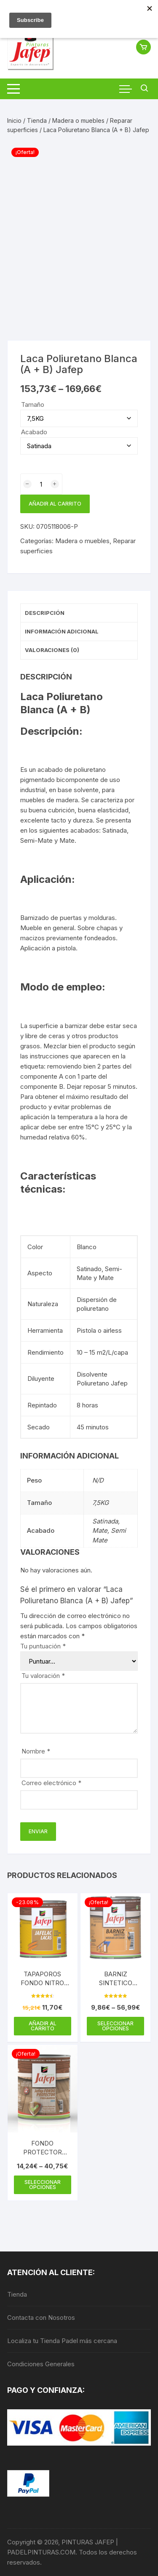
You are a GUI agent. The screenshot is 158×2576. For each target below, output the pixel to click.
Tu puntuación (43, 1646)
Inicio (14, 120)
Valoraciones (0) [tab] (52, 650)
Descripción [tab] (44, 612)
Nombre (35, 1751)
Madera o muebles (78, 120)
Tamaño (32, 404)
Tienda (37, 120)
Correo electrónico (51, 1783)
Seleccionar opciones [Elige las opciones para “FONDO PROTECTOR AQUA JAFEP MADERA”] (42, 2184)
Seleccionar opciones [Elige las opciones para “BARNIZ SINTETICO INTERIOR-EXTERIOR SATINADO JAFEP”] (115, 2026)
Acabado (34, 432)
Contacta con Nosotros (41, 2318)
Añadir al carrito (55, 504)
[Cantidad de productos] (41, 484)
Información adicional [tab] (62, 631)
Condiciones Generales (41, 2364)
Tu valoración (43, 1676)
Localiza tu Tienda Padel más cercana (62, 2341)
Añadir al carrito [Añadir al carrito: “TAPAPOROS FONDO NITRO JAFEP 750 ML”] (42, 2026)
